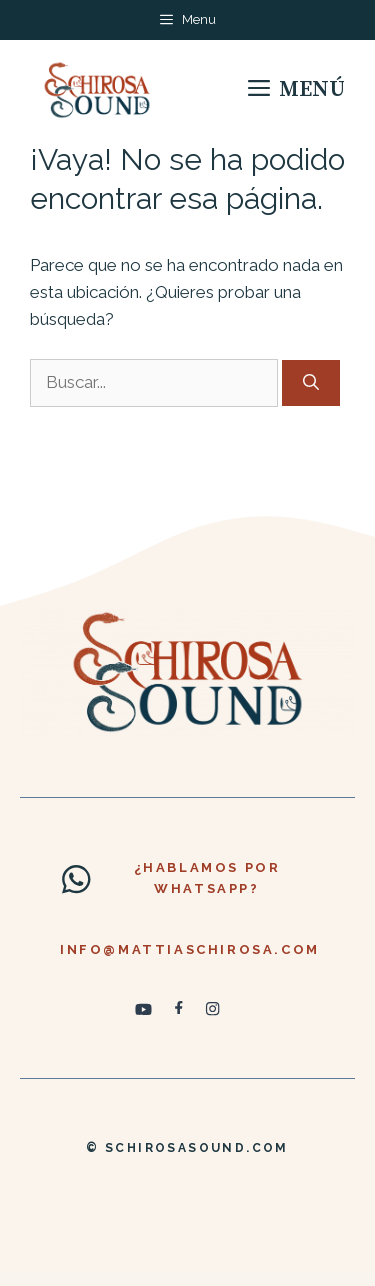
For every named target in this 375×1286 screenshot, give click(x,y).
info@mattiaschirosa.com (190, 949)
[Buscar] (311, 383)
